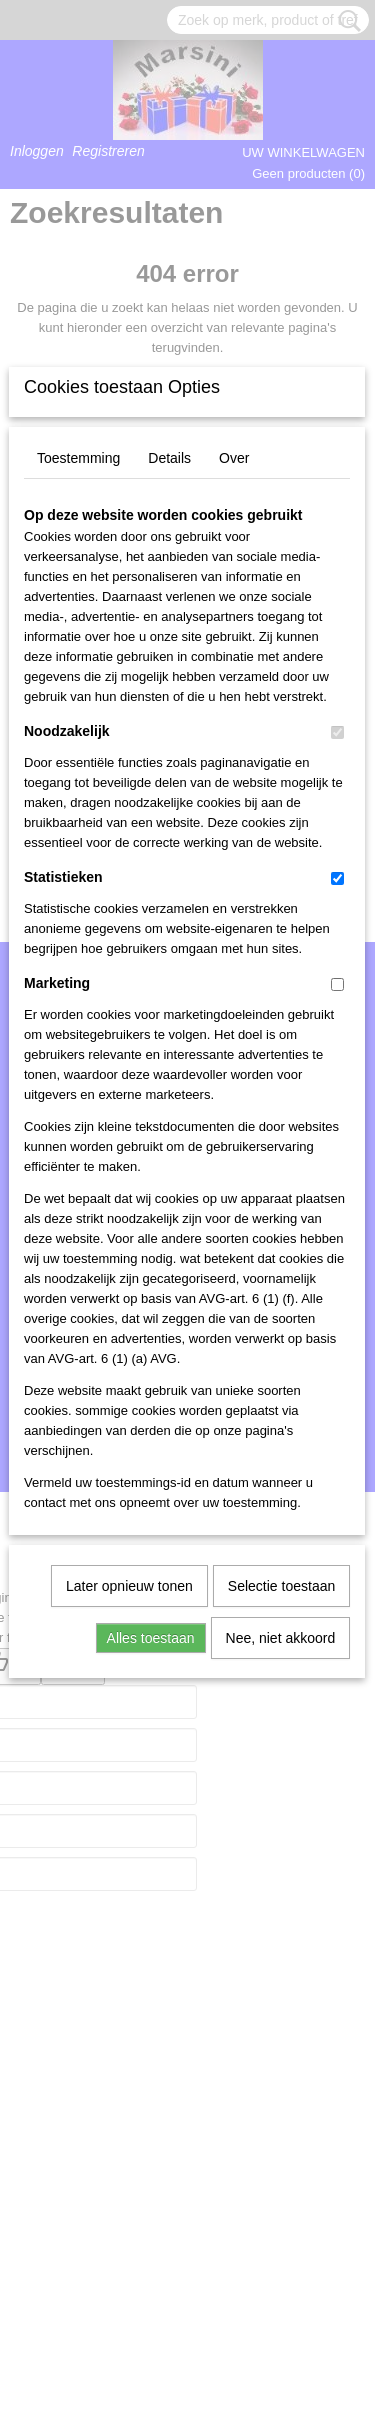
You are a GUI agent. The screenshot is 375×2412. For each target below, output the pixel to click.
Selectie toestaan (281, 1874)
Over (234, 746)
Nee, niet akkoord (281, 1926)
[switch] (337, 1020)
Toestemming (78, 746)
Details (169, 746)
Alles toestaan (151, 1926)
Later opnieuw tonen (129, 1874)
